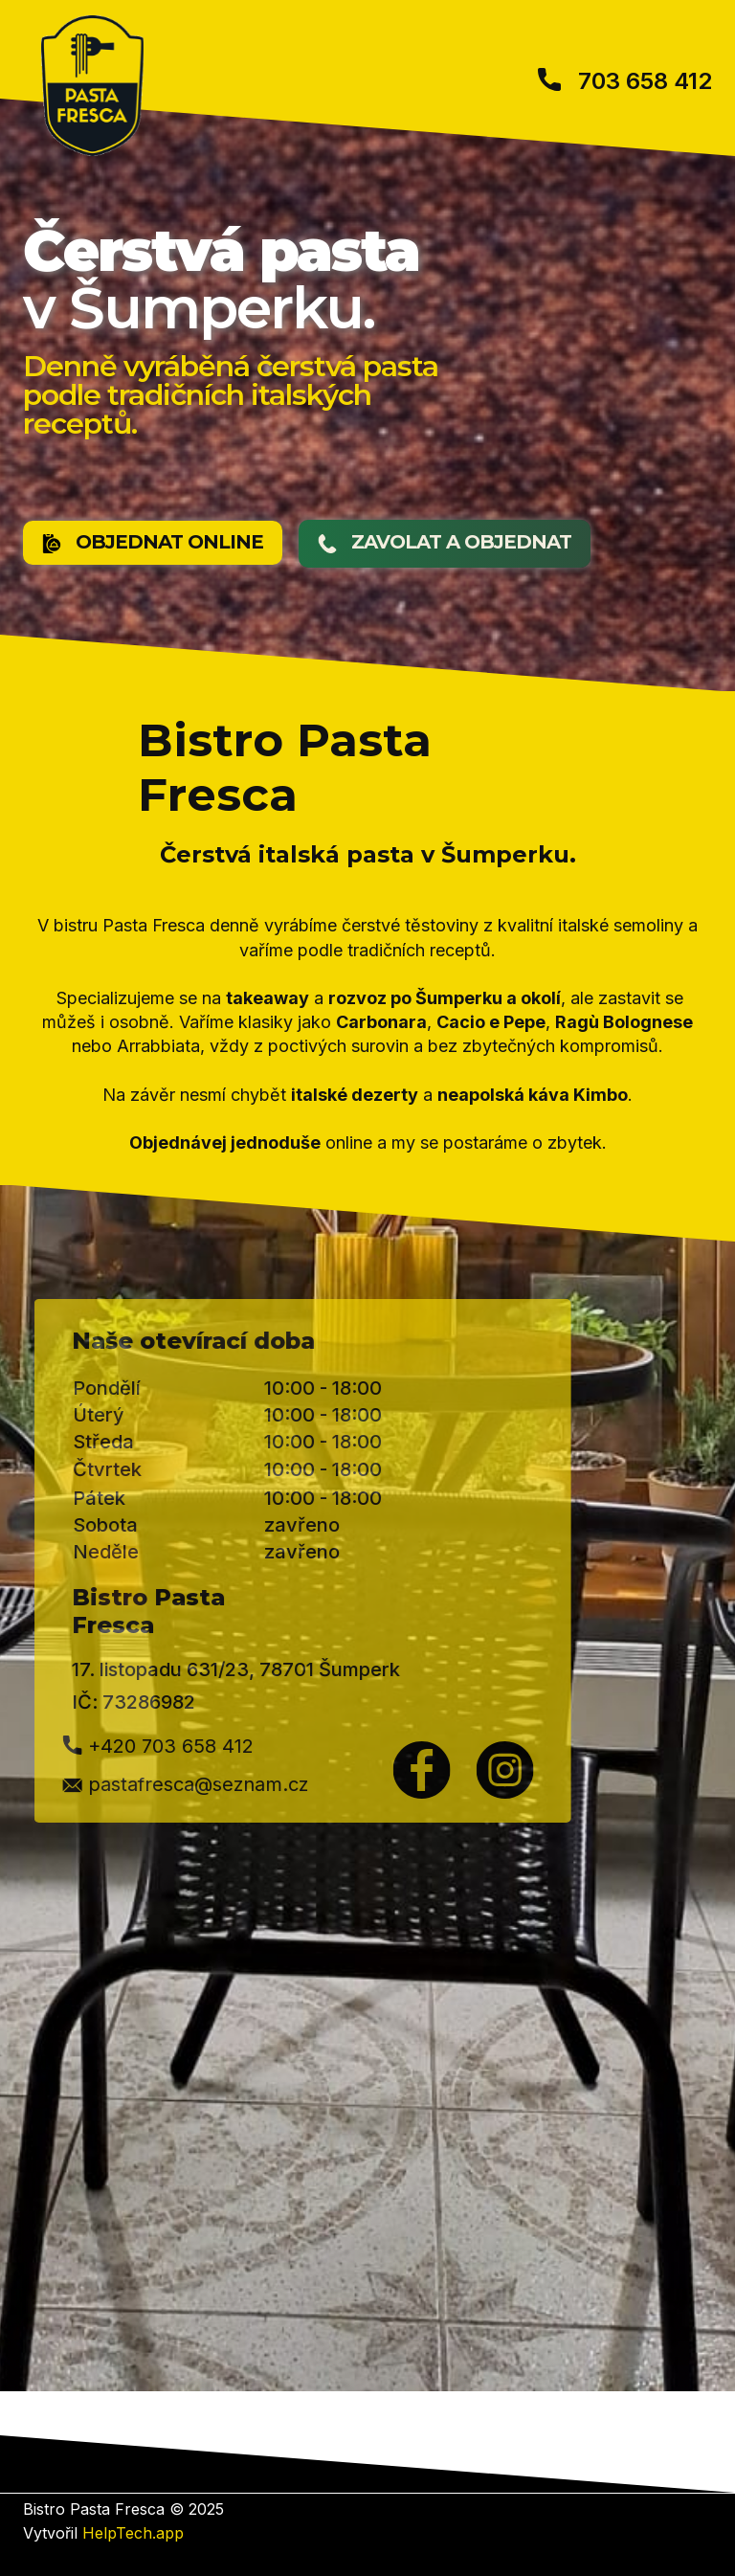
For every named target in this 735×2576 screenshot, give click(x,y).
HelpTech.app (133, 2532)
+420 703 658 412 (95, 1748)
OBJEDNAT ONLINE (152, 542)
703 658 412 (625, 82)
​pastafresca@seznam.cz (122, 1785)
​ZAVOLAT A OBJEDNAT (444, 542)
